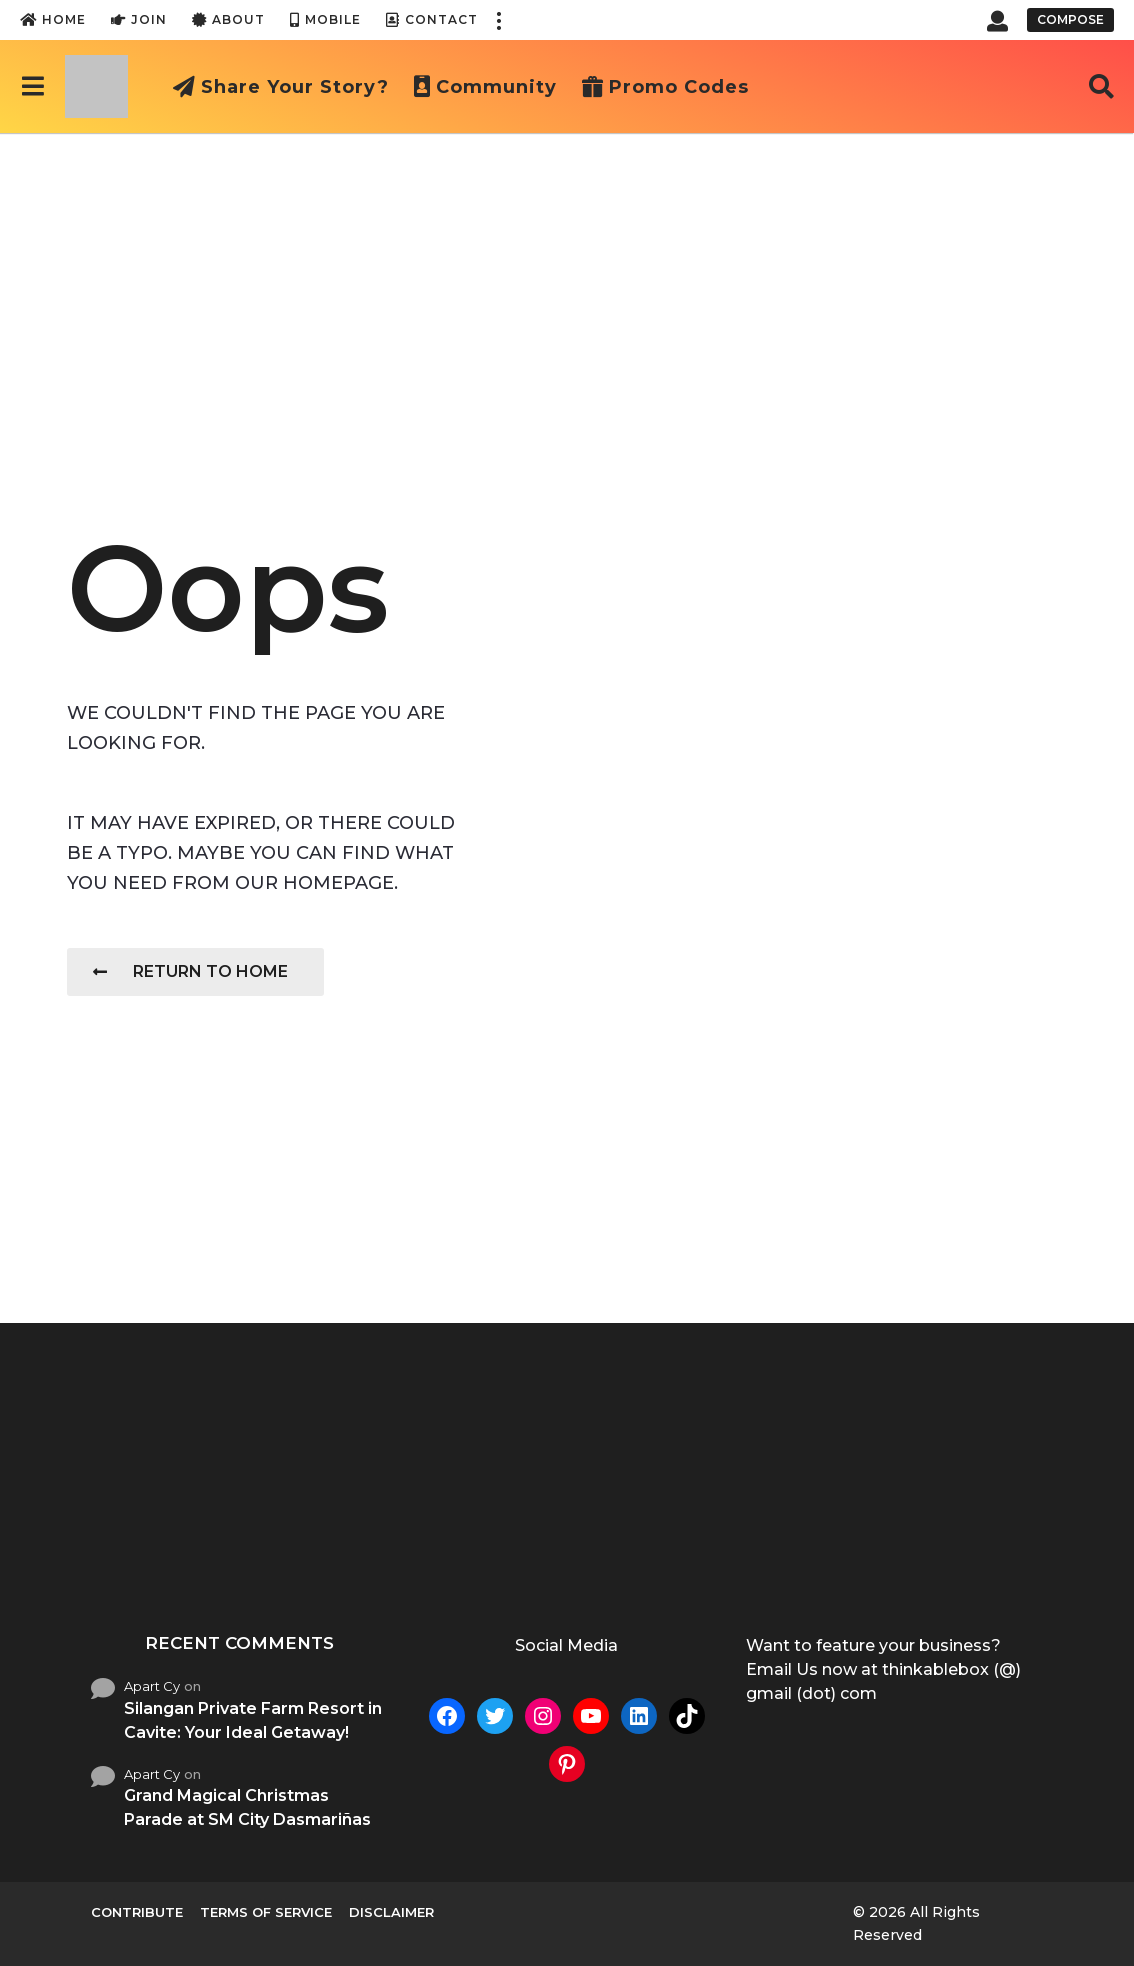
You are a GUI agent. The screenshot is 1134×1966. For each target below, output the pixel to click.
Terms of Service (266, 1912)
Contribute (137, 1912)
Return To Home (190, 971)
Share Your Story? (281, 87)
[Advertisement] (567, 283)
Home (53, 20)
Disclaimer (391, 1912)
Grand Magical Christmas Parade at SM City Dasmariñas (247, 1807)
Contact (432, 20)
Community (485, 87)
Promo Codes (665, 87)
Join (139, 20)
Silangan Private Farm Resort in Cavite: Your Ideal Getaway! (253, 1720)
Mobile (325, 20)
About (228, 20)
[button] (498, 20)
